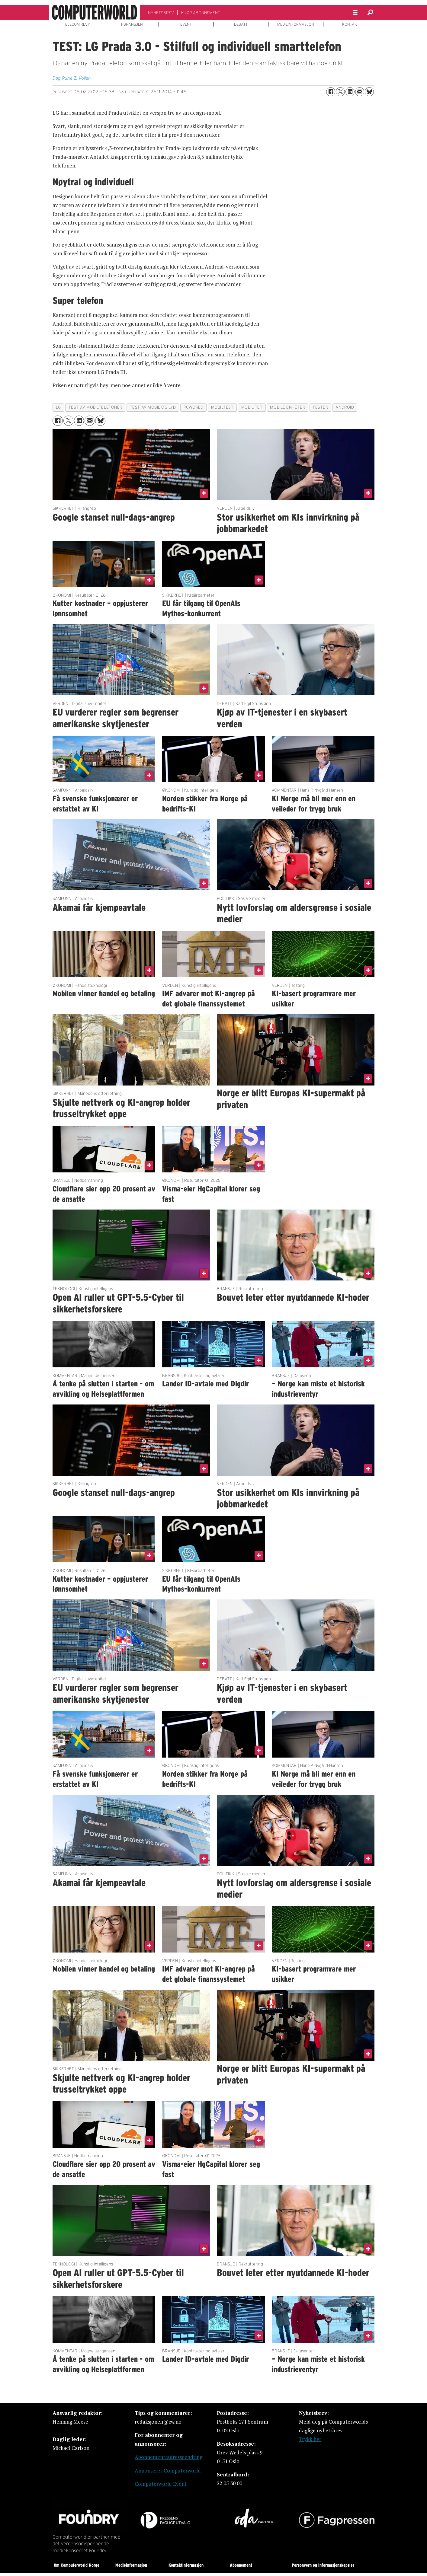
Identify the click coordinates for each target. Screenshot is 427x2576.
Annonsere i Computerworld (168, 2470)
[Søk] (370, 12)
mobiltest (222, 407)
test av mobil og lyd (153, 407)
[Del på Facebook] (330, 91)
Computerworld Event (161, 2483)
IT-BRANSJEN (131, 24)
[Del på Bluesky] (369, 91)
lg (58, 407)
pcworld (194, 407)
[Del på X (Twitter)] (340, 91)
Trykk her (310, 2439)
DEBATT (241, 24)
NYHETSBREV (161, 12)
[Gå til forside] (94, 12)
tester (320, 407)
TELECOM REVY (76, 24)
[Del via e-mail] (359, 91)
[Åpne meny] (355, 12)
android (345, 407)
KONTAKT (350, 24)
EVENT (186, 24)
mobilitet (252, 407)
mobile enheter (287, 407)
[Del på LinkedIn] (350, 91)
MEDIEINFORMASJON (295, 24)
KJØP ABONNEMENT (200, 12)
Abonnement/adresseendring (168, 2456)
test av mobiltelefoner (95, 407)
